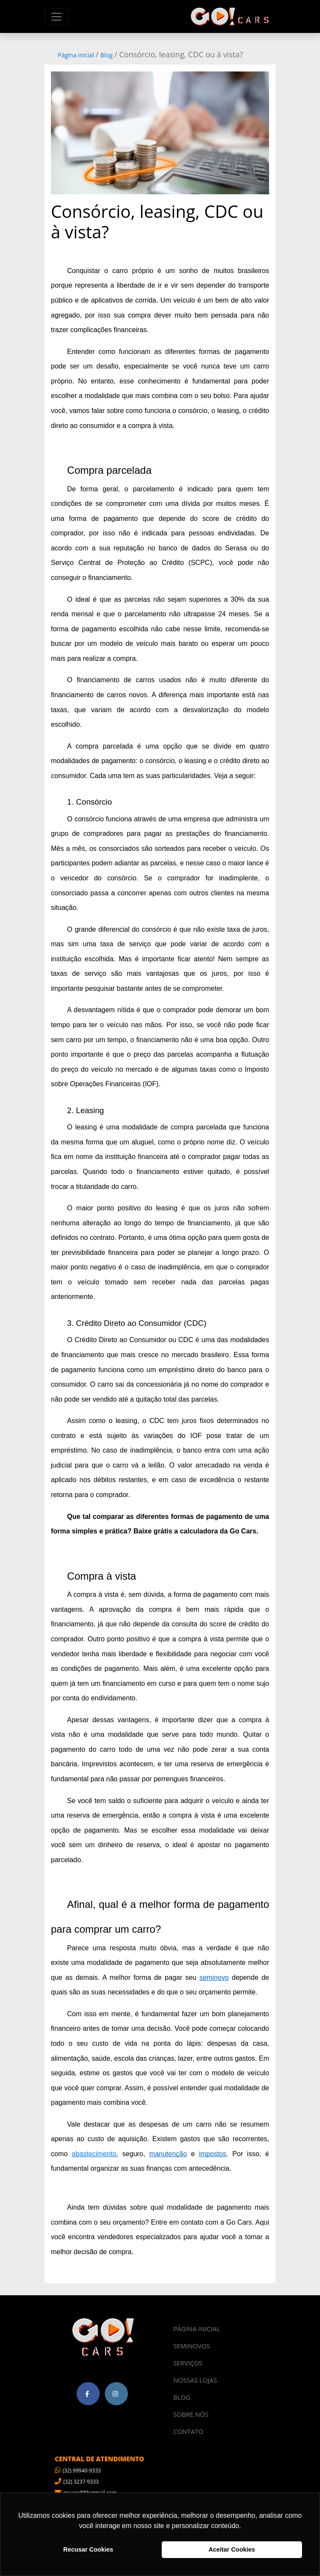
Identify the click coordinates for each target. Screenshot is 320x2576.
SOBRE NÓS (190, 2414)
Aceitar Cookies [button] (231, 2549)
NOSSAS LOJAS (195, 2380)
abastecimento (94, 2153)
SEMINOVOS (191, 2345)
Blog (107, 55)
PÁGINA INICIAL (196, 2328)
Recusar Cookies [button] (88, 2549)
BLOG (181, 2397)
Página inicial (76, 55)
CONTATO (188, 2431)
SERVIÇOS (187, 2363)
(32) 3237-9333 (77, 2481)
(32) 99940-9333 (78, 2470)
